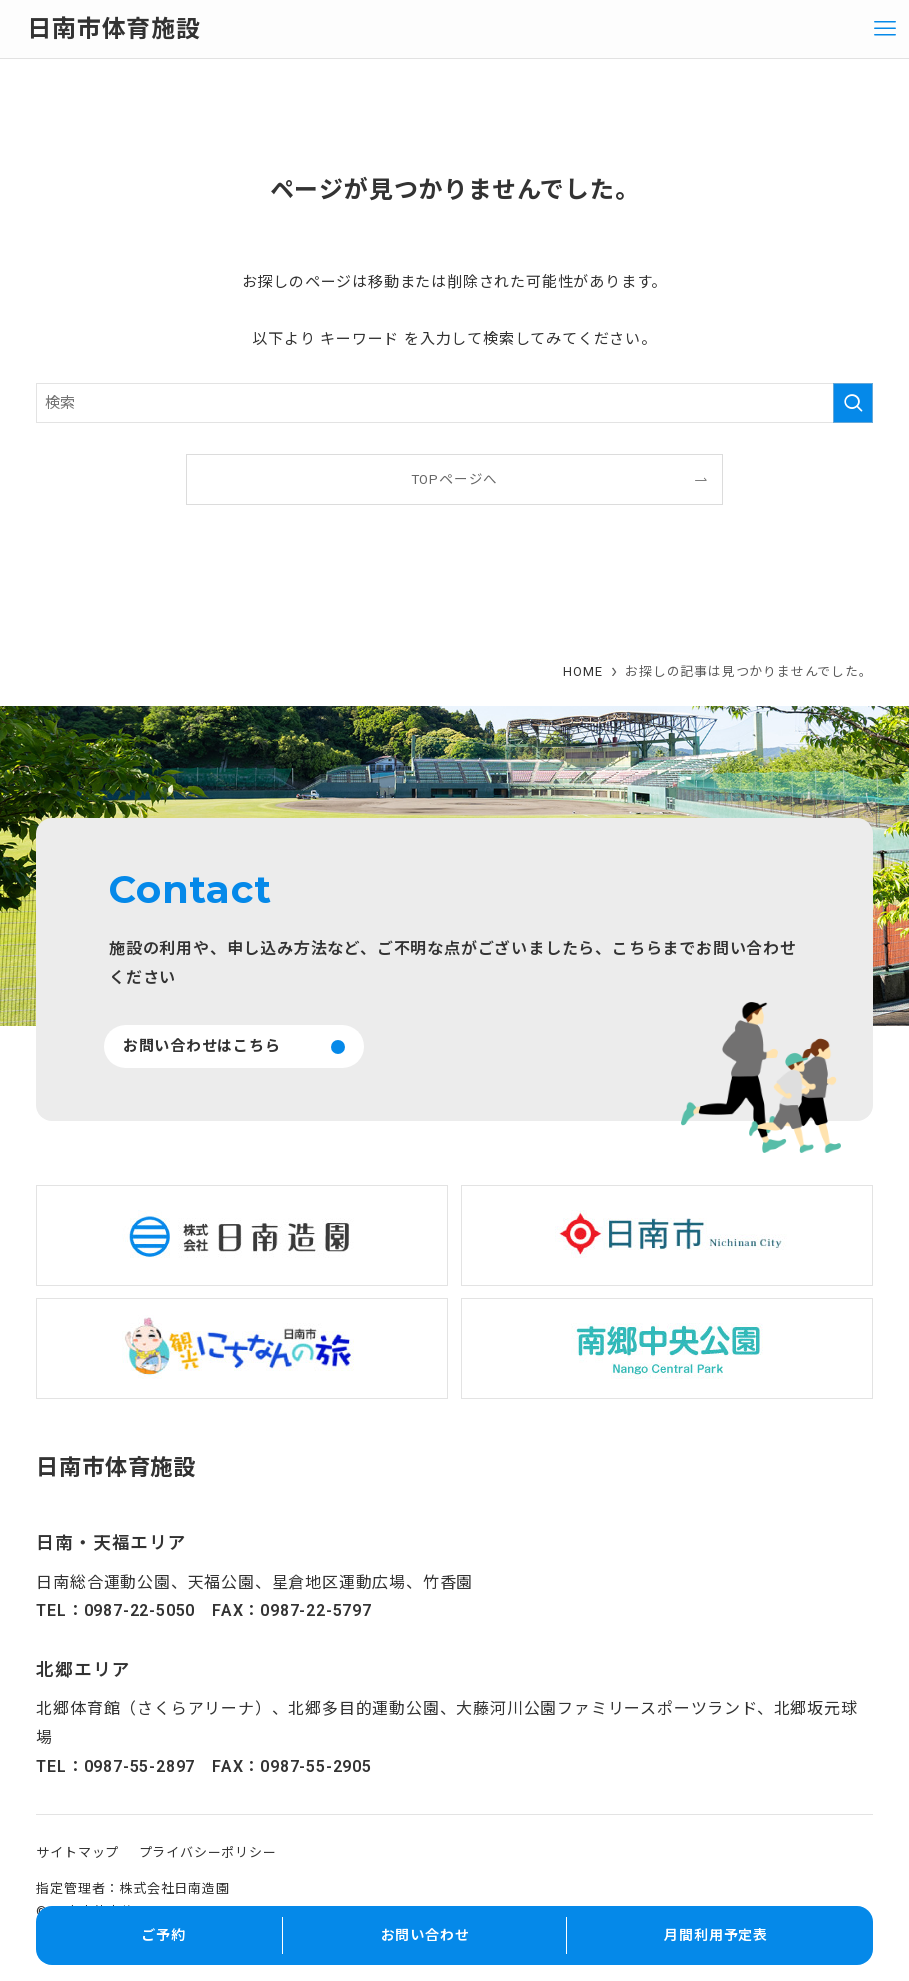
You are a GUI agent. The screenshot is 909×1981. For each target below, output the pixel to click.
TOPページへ (455, 479)
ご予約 (163, 1935)
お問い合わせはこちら (202, 1046)
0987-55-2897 (140, 1766)
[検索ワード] (454, 403)
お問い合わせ (425, 1935)
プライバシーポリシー (208, 1852)
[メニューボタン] (885, 29)
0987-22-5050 (140, 1610)
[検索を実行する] (853, 403)
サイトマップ (77, 1852)
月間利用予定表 (716, 1935)
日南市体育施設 (114, 29)
